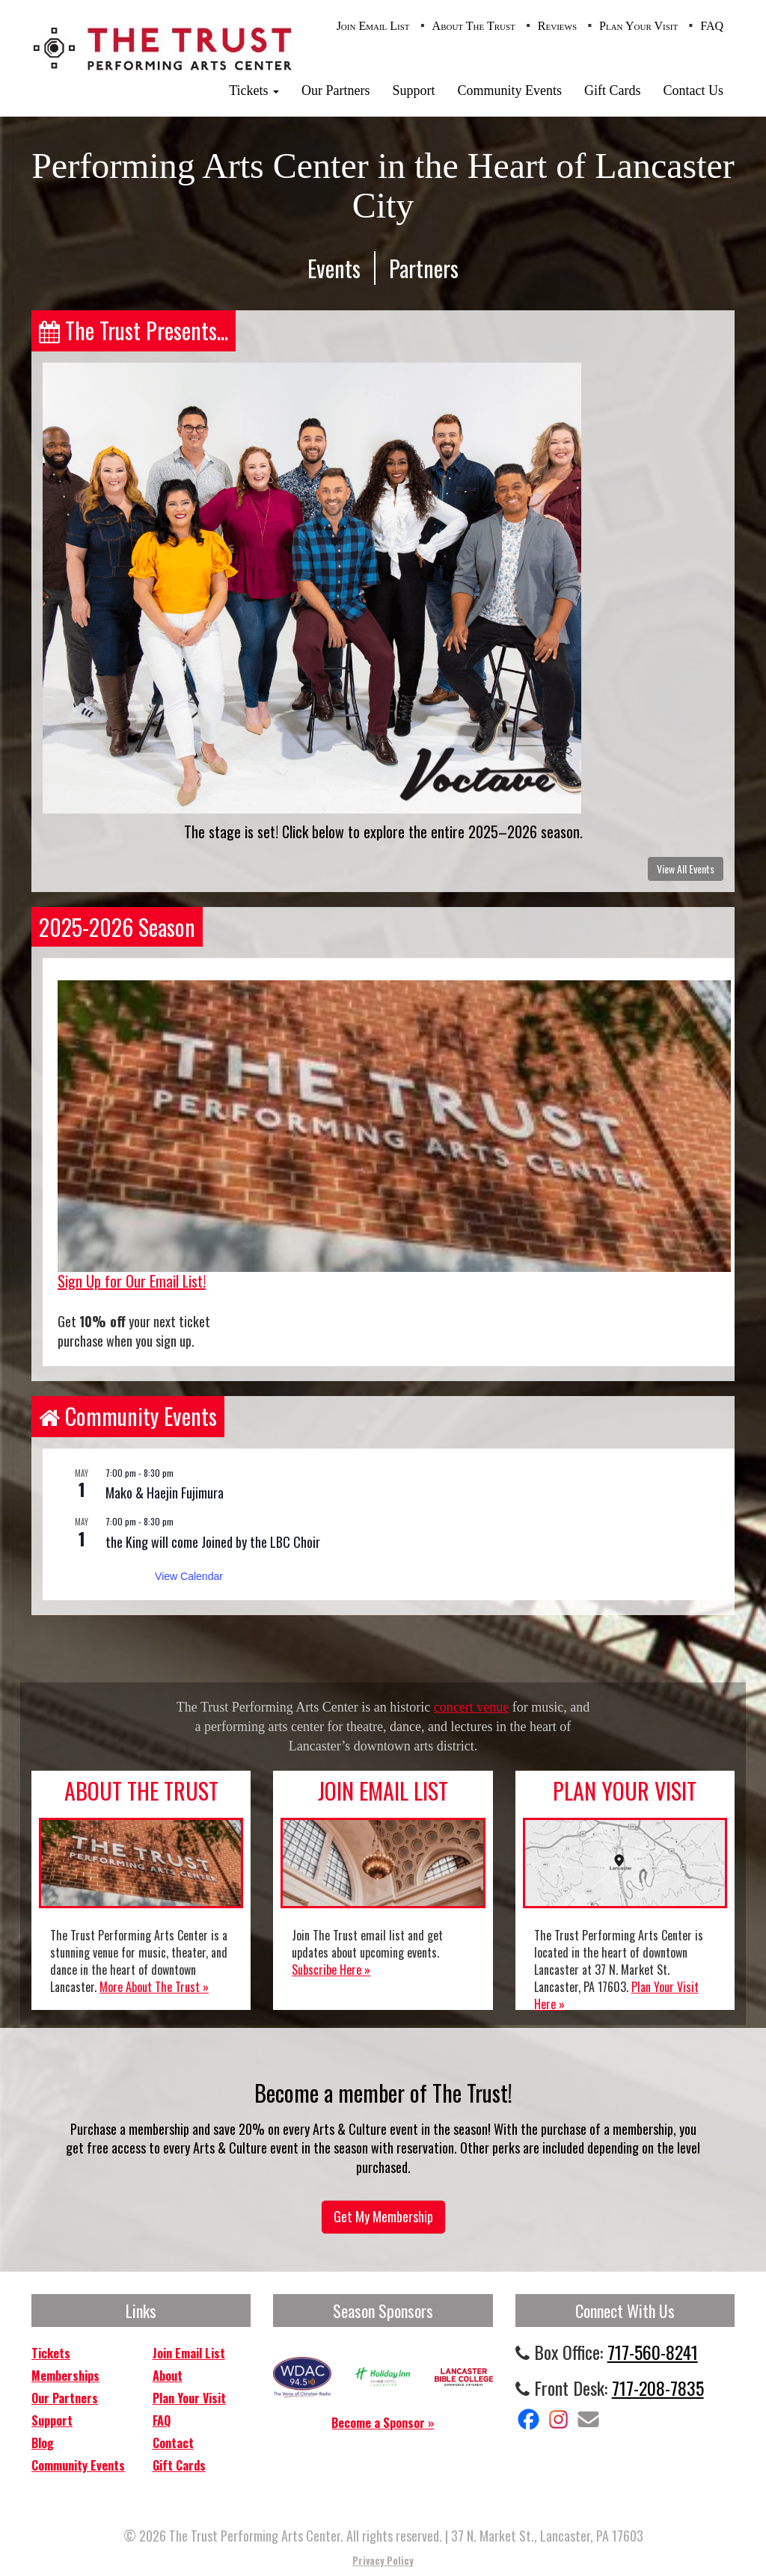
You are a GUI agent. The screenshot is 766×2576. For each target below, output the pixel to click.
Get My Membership (383, 2216)
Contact (173, 2443)
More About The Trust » (154, 1987)
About (168, 2376)
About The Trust (473, 25)
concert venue (471, 1707)
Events (334, 268)
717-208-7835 (658, 2387)
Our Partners (335, 90)
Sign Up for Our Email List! (132, 1281)
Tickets (254, 90)
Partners (424, 268)
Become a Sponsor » (382, 2423)
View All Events (685, 868)
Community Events (510, 90)
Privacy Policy (383, 2560)
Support (413, 90)
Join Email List (373, 25)
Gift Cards (612, 90)
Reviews (557, 25)
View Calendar (189, 1576)
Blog (42, 2443)
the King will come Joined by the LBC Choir (212, 1542)
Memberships (65, 2376)
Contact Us (694, 90)
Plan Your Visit (638, 25)
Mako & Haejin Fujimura (164, 1492)
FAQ (711, 25)
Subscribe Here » (331, 1970)
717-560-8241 (652, 2351)
